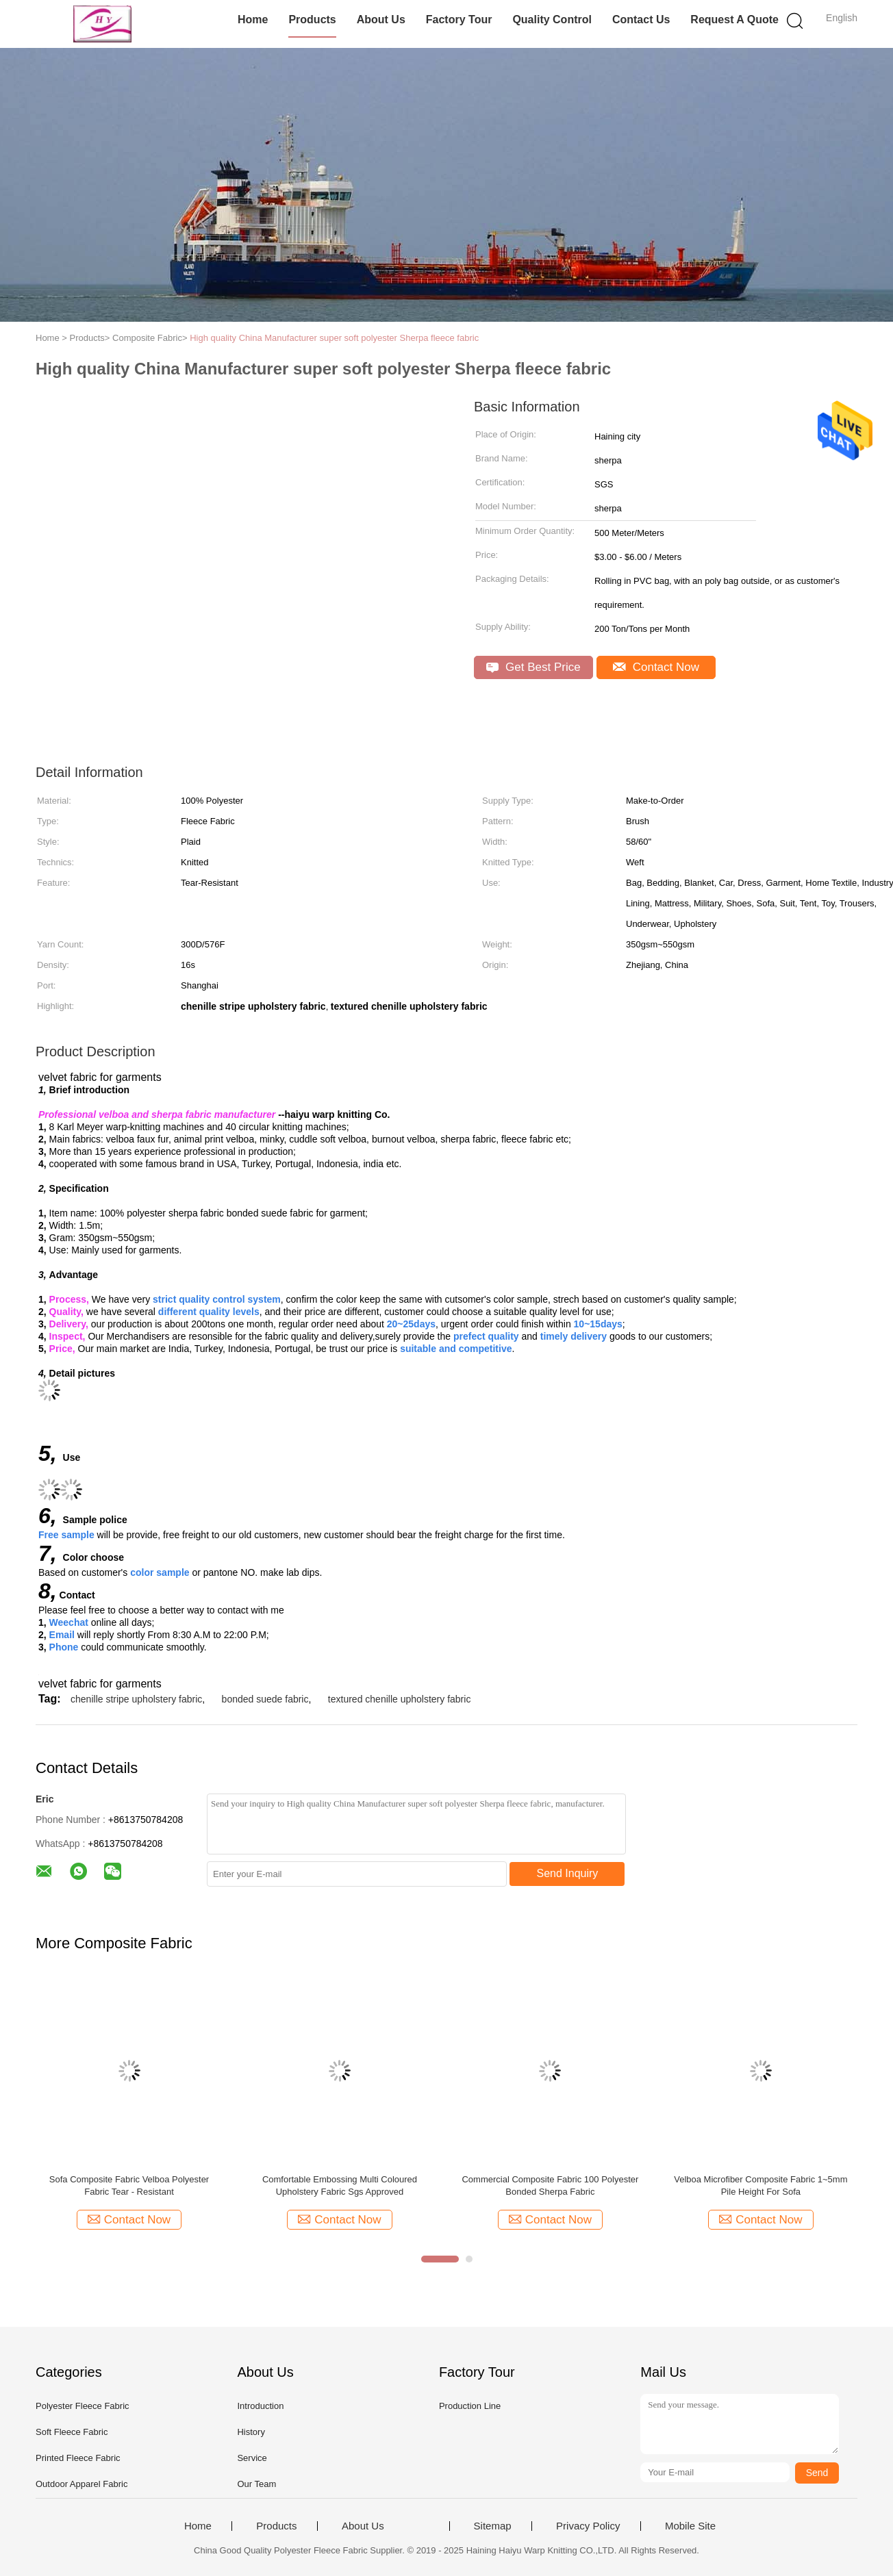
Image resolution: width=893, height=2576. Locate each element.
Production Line (470, 2406)
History (250, 2432)
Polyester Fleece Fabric (82, 2406)
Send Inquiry (568, 1873)
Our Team (256, 2484)
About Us (381, 19)
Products (312, 19)
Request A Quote (734, 19)
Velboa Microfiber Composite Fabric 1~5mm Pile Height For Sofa (760, 2185)
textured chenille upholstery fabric (399, 1699)
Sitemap (493, 2526)
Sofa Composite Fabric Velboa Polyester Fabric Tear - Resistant (129, 2185)
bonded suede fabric (265, 1699)
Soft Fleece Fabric (72, 2432)
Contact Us (641, 19)
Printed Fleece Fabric (78, 2458)
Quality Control (552, 19)
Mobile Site (690, 2526)
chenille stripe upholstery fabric (136, 1699)
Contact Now (656, 667)
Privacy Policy (588, 2526)
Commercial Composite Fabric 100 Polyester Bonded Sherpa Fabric (550, 2185)
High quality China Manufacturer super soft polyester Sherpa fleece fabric (334, 338)
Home (253, 19)
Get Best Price (533, 667)
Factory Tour (459, 19)
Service (251, 2458)
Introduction (260, 2406)
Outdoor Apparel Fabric (81, 2484)
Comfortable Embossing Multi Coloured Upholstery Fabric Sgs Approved (339, 2185)
